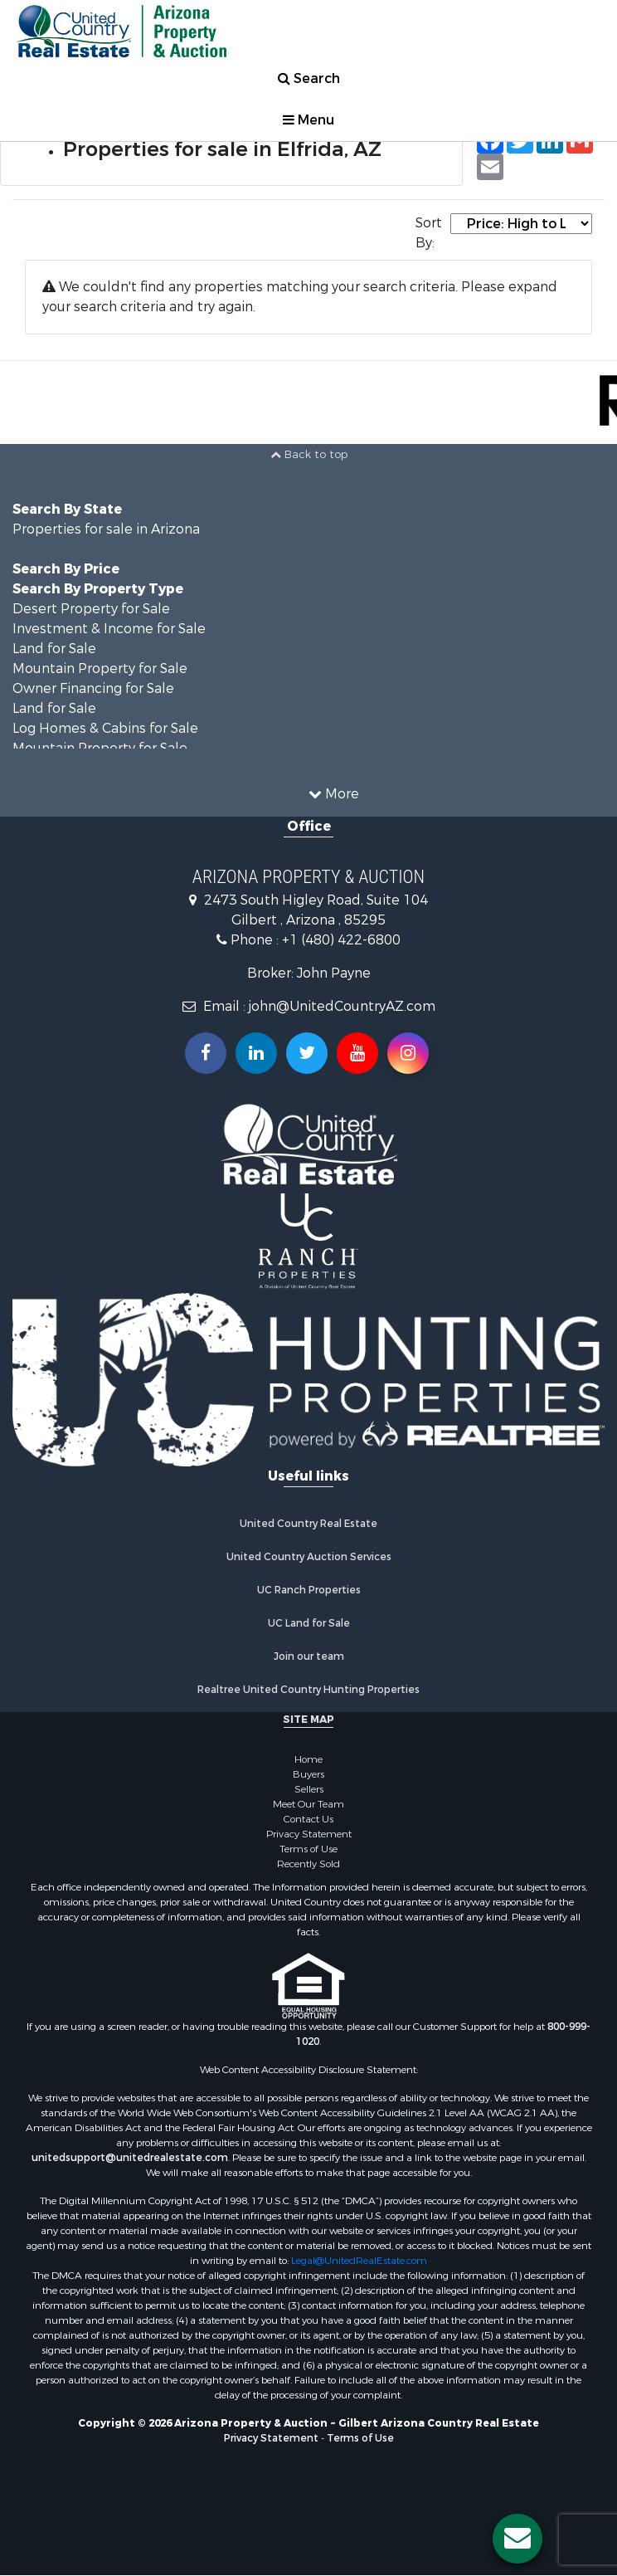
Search (309, 78)
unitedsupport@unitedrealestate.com (130, 2157)
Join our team (309, 1656)
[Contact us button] (517, 2539)
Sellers (308, 1789)
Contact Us (308, 1819)
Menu (308, 120)
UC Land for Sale (309, 1623)
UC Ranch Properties (309, 1590)
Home (308, 1759)
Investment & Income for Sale (109, 628)
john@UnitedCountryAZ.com (342, 1006)
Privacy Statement (309, 1834)
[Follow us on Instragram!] (408, 1053)
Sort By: (428, 232)
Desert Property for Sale (91, 608)
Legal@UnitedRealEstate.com (359, 2260)
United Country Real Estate (308, 1523)
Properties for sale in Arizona (106, 529)
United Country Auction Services (308, 1557)
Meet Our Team (308, 1804)
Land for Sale (54, 648)
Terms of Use (308, 1849)
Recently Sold (308, 1864)
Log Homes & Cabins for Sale (105, 728)
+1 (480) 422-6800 (341, 940)
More (333, 794)
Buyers (308, 1774)
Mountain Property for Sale (99, 668)
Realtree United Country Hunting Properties (308, 1689)
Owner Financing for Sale (93, 688)
